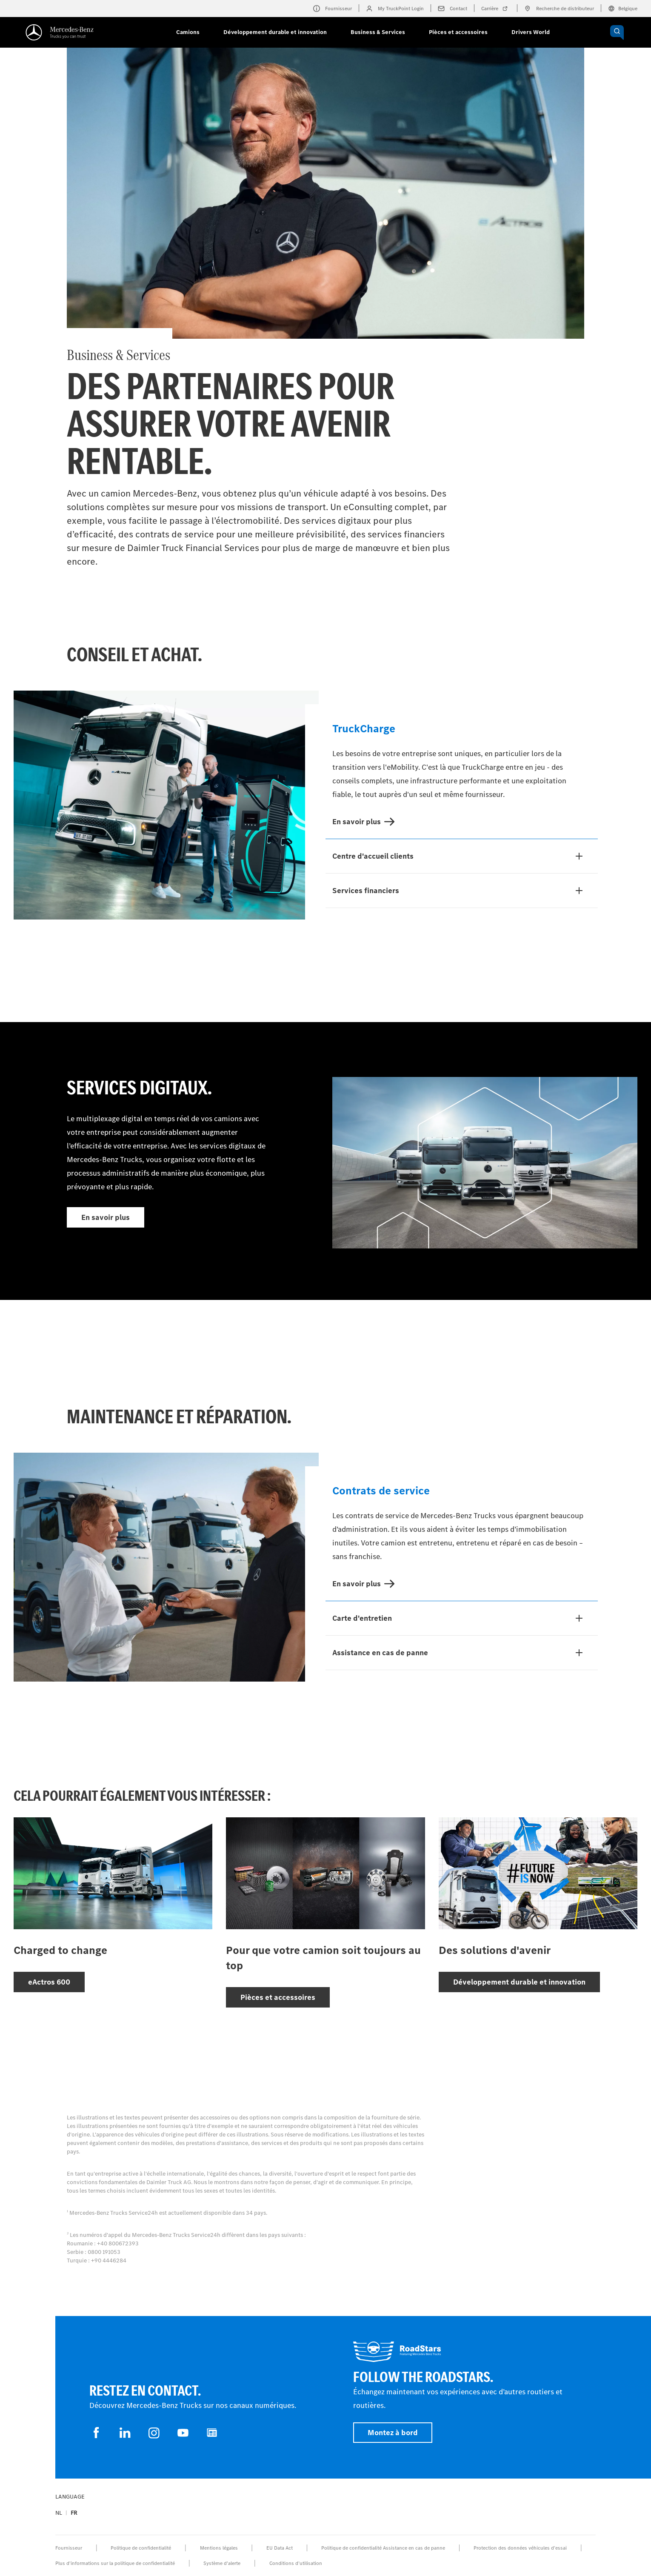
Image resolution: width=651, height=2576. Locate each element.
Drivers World (530, 32)
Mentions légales (219, 2548)
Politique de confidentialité (141, 2548)
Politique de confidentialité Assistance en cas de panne (383, 2548)
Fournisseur (68, 2548)
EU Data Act (279, 2548)
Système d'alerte (221, 2563)
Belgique (622, 8)
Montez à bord (393, 2432)
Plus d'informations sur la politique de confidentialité (115, 2563)
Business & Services (378, 32)
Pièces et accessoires (458, 32)
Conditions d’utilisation (295, 2563)
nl (58, 2513)
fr (74, 2513)
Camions (188, 32)
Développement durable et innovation (275, 32)
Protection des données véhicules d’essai (520, 2548)
